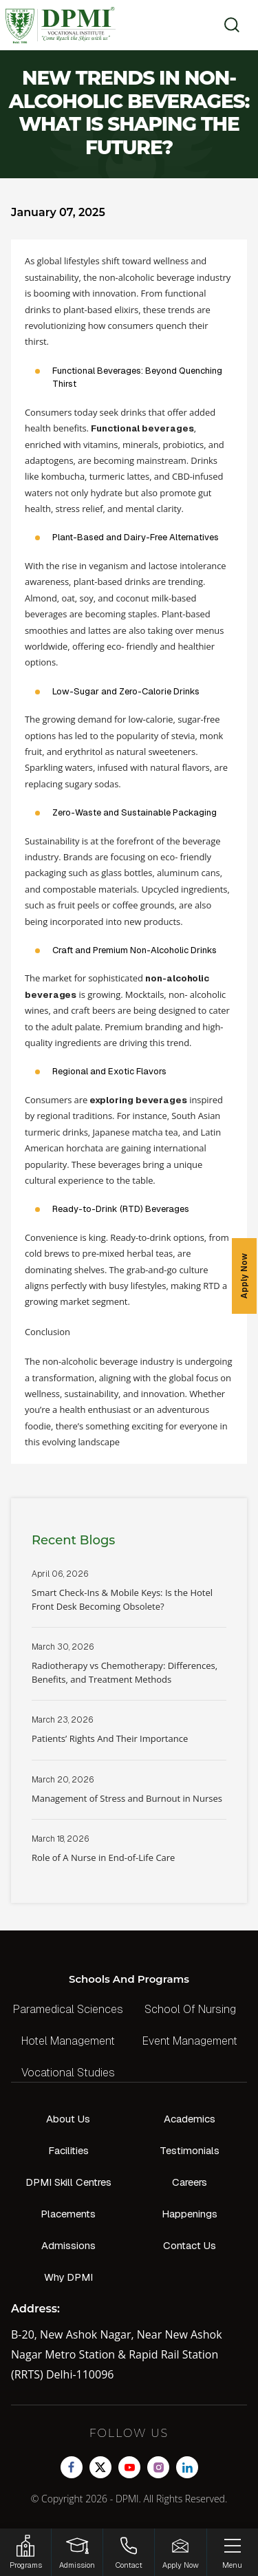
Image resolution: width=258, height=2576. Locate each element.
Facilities (68, 2150)
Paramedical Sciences (68, 2009)
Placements (68, 2213)
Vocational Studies (68, 2072)
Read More (129, 1597)
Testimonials (189, 2150)
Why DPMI (68, 2277)
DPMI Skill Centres (68, 2182)
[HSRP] (25, 2552)
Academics (189, 2118)
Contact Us (189, 2245)
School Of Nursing (190, 2009)
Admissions (68, 2245)
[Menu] (232, 2552)
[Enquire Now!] (180, 2552)
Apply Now (244, 1276)
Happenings (189, 2213)
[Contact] (128, 2552)
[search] (227, 24)
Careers (189, 2182)
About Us (68, 2118)
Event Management (189, 2041)
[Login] (77, 2552)
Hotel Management (68, 2041)
